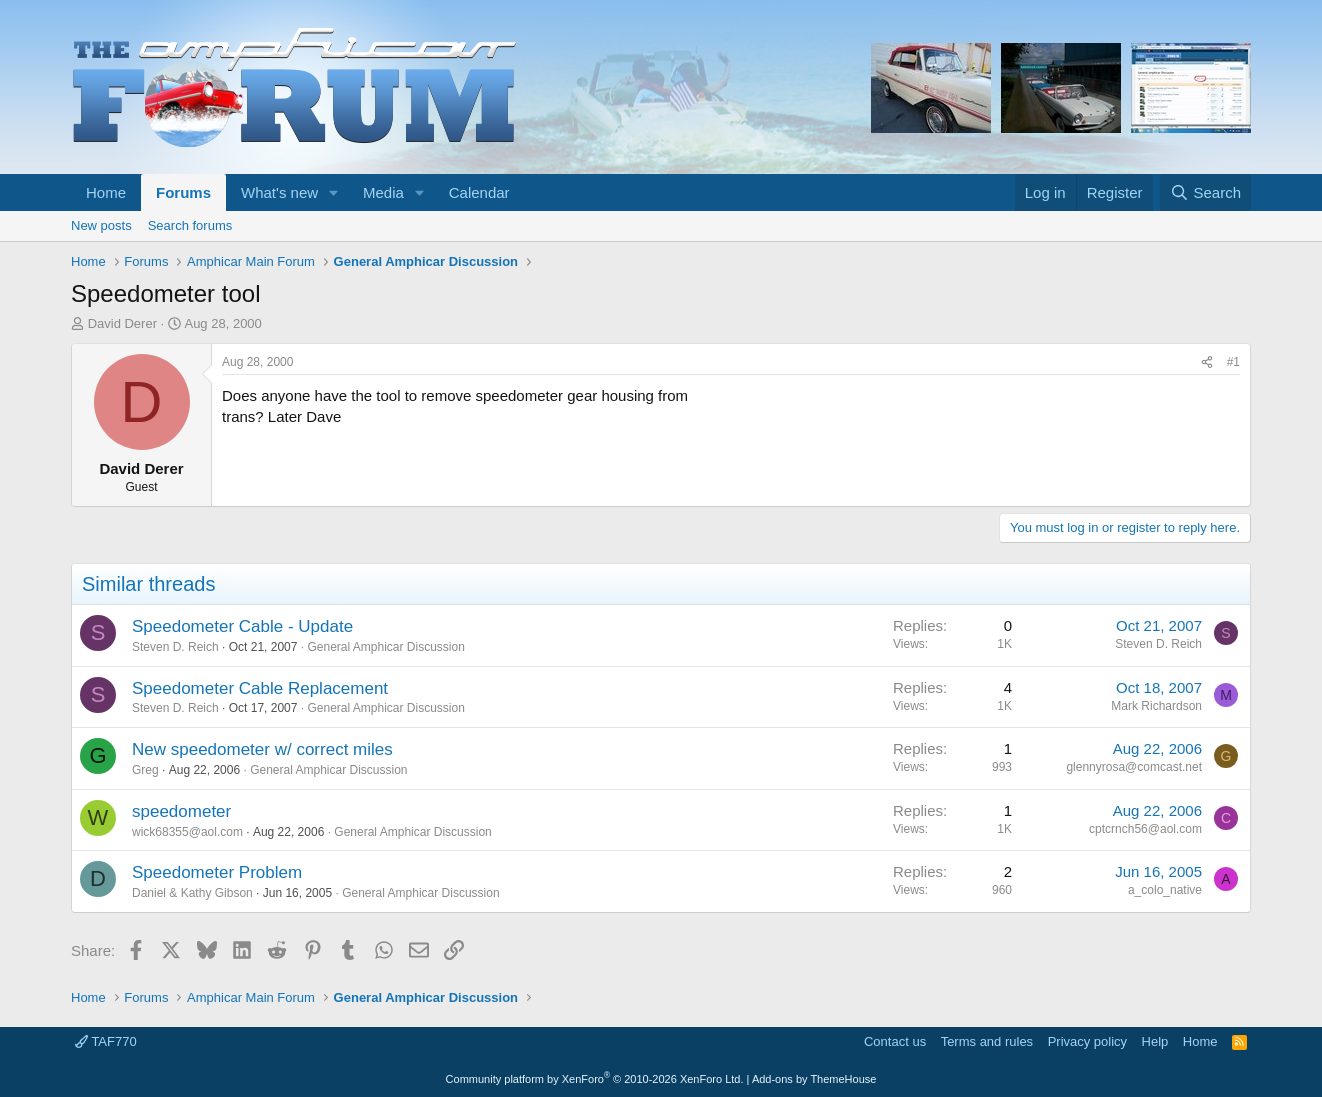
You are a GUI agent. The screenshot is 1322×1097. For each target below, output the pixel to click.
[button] (334, 192)
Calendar (479, 192)
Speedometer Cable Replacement (260, 688)
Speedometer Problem (217, 872)
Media (383, 192)
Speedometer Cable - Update (242, 626)
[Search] (1205, 192)
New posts (101, 225)
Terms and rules (987, 1041)
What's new (279, 192)
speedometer (181, 811)
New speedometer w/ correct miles (262, 749)
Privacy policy (1087, 1041)
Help (1155, 1041)
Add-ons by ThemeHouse (814, 1079)
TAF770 (106, 1041)
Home (106, 192)
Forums (183, 192)
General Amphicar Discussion (385, 647)
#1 (1233, 362)
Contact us (895, 1041)
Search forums (190, 225)
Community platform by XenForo (595, 1079)
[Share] (1207, 362)
